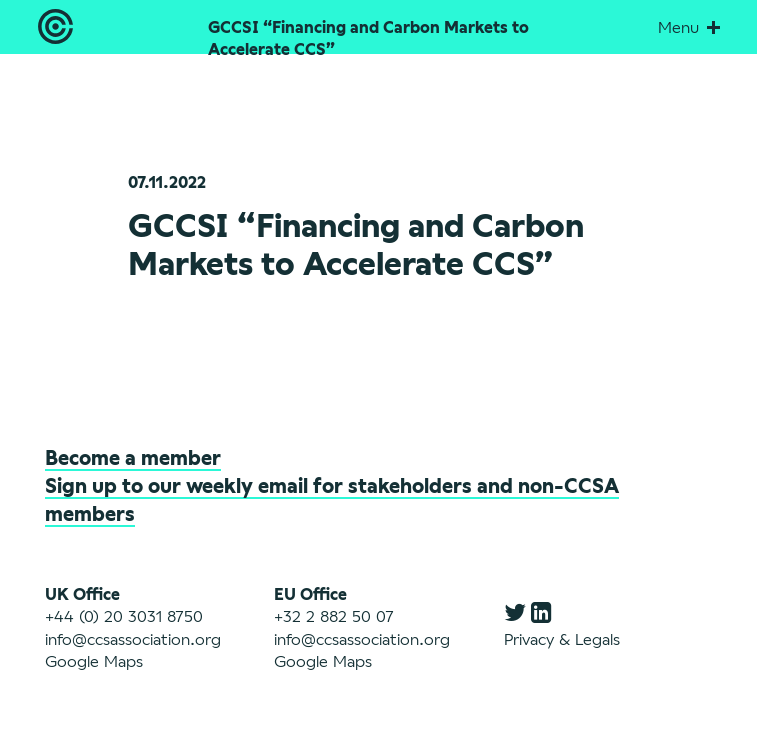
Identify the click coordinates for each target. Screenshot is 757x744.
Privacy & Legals (562, 638)
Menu (688, 26)
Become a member (133, 457)
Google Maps (94, 660)
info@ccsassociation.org (133, 638)
